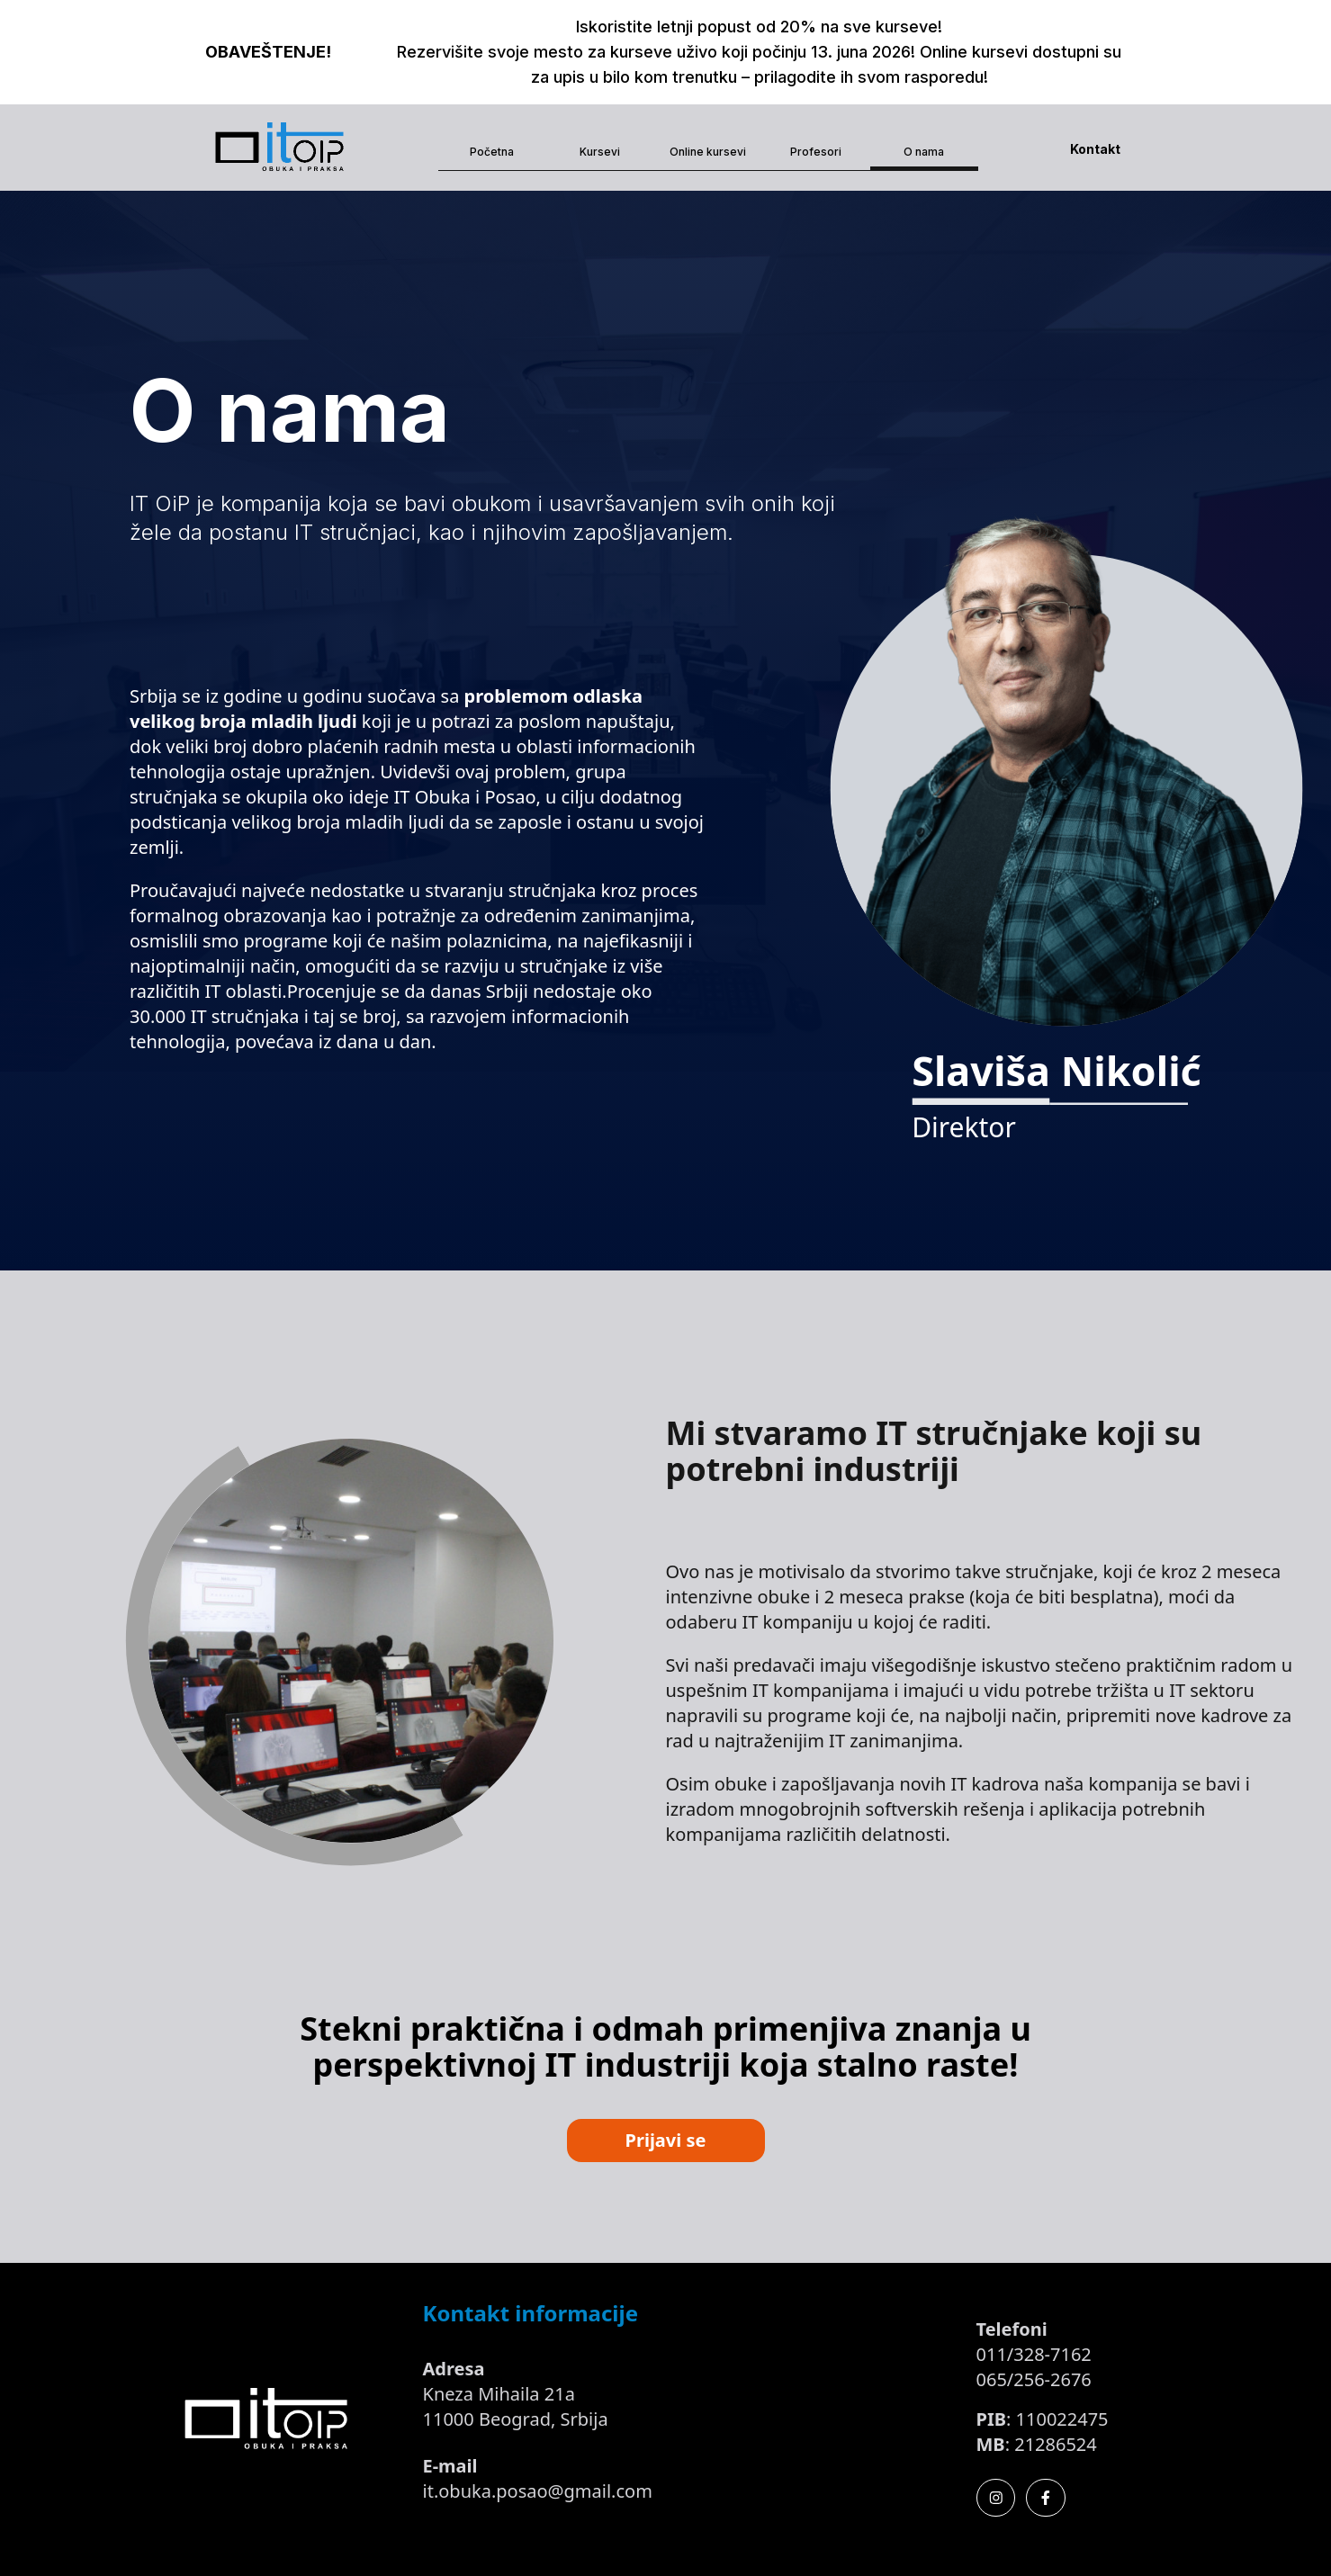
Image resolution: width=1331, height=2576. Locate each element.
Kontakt (1095, 149)
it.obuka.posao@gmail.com (537, 2491)
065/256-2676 (1034, 2379)
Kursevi (600, 151)
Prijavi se (665, 2140)
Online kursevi (708, 151)
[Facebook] (1046, 2498)
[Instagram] (996, 2498)
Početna (492, 151)
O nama (924, 151)
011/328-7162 (1034, 2354)
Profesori (815, 151)
